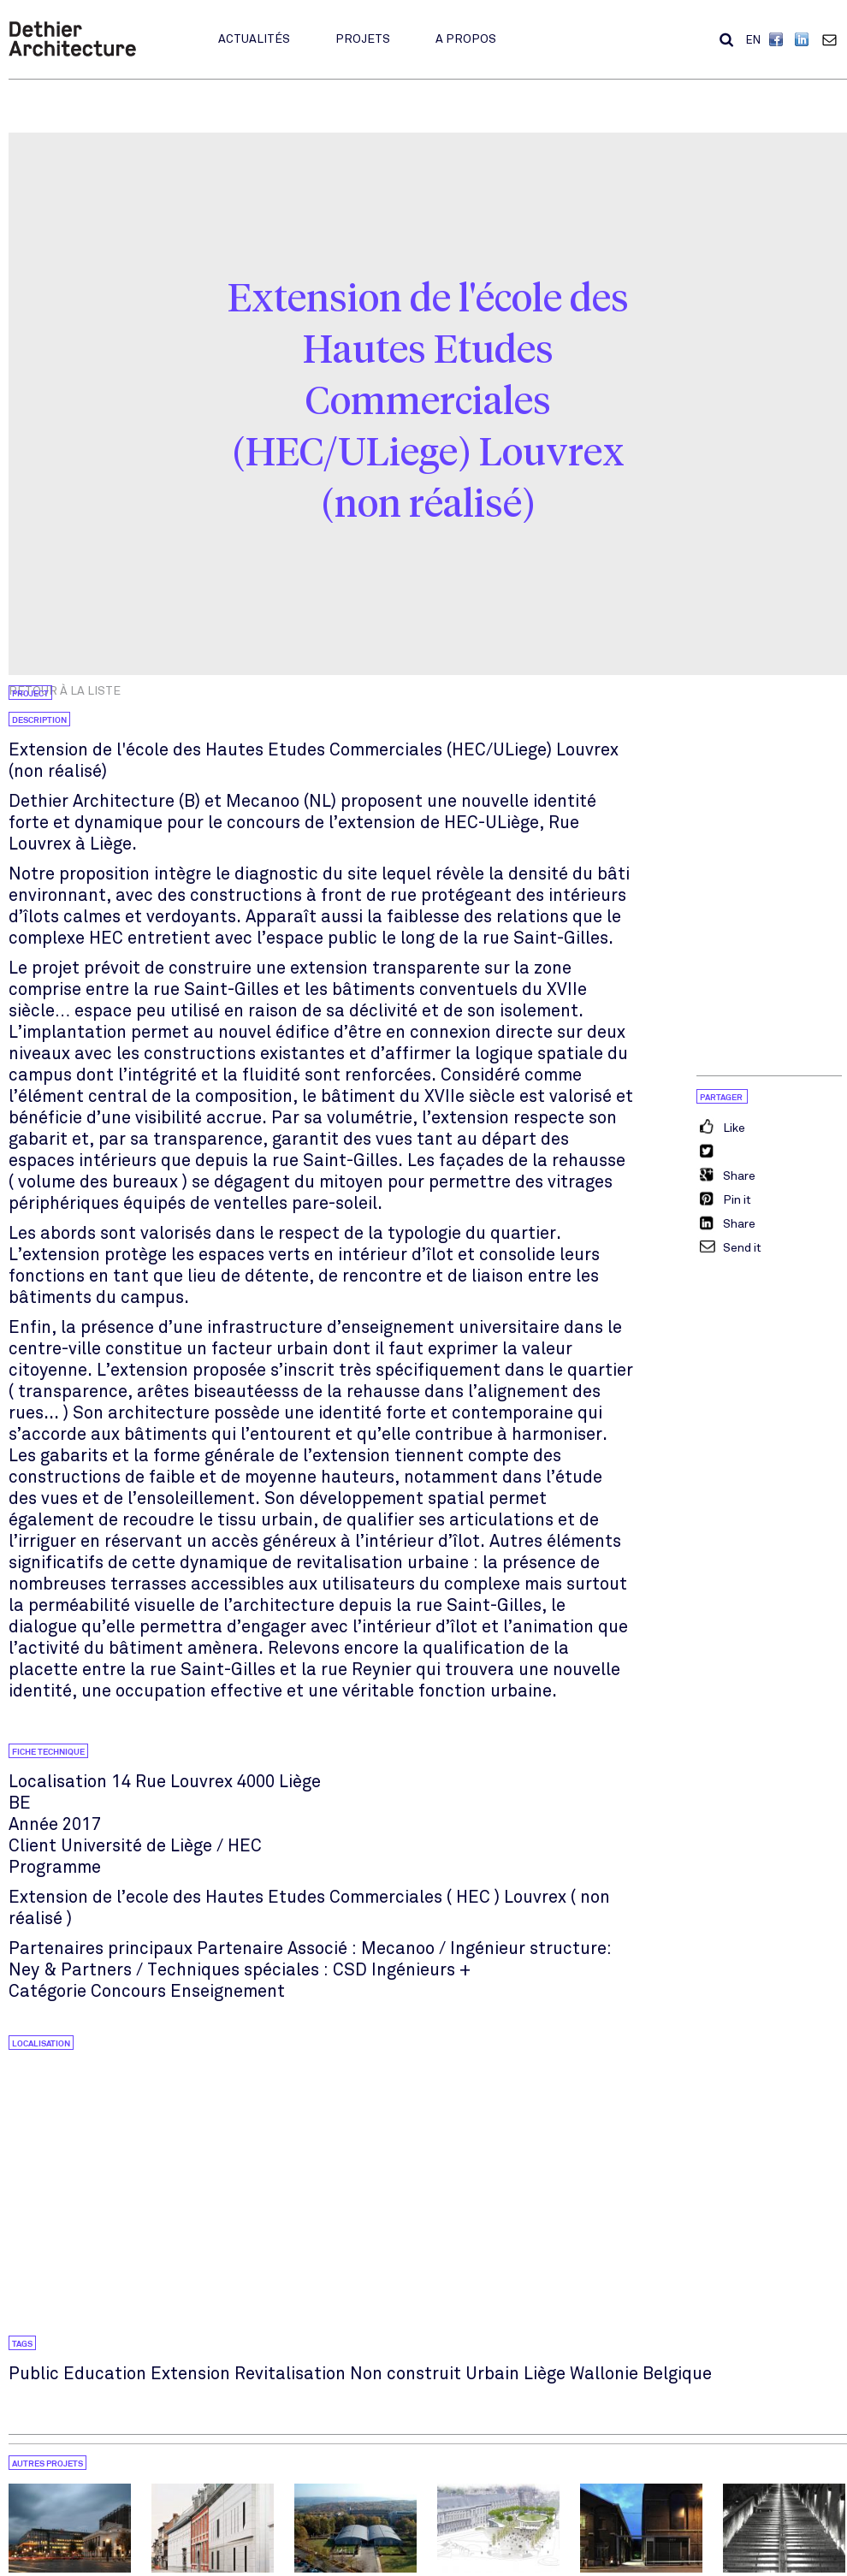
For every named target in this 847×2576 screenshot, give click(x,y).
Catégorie (47, 1991)
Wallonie (604, 2373)
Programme (55, 1867)
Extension (190, 2373)
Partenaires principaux (100, 1948)
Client (32, 1845)
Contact (833, 39)
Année (33, 1824)
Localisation (58, 1781)
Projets (362, 39)
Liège (545, 2373)
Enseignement (227, 1991)
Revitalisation (290, 2373)
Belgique (677, 2373)
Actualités (254, 39)
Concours (128, 1991)
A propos (465, 39)
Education (104, 2373)
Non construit (405, 2373)
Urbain (492, 2373)
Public (34, 2373)
